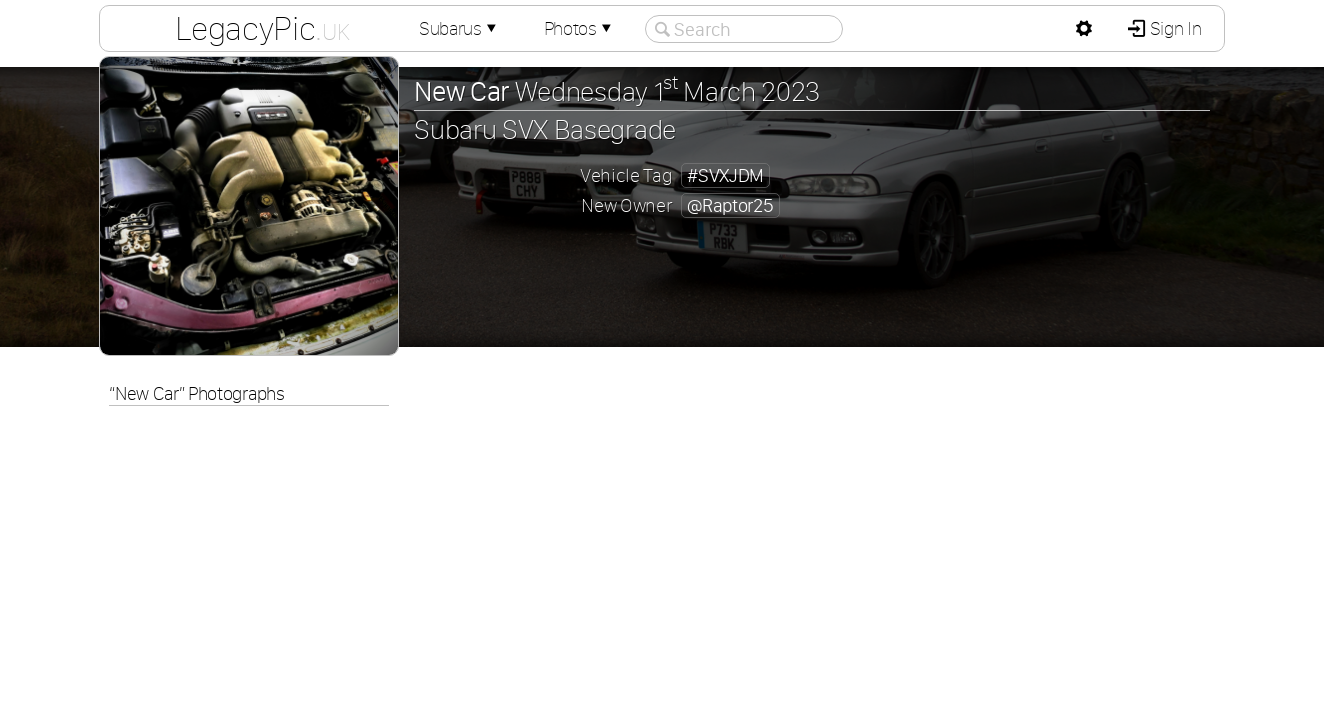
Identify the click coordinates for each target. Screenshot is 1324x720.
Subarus (460, 28)
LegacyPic (262, 28)
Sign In (1173, 28)
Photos (580, 28)
